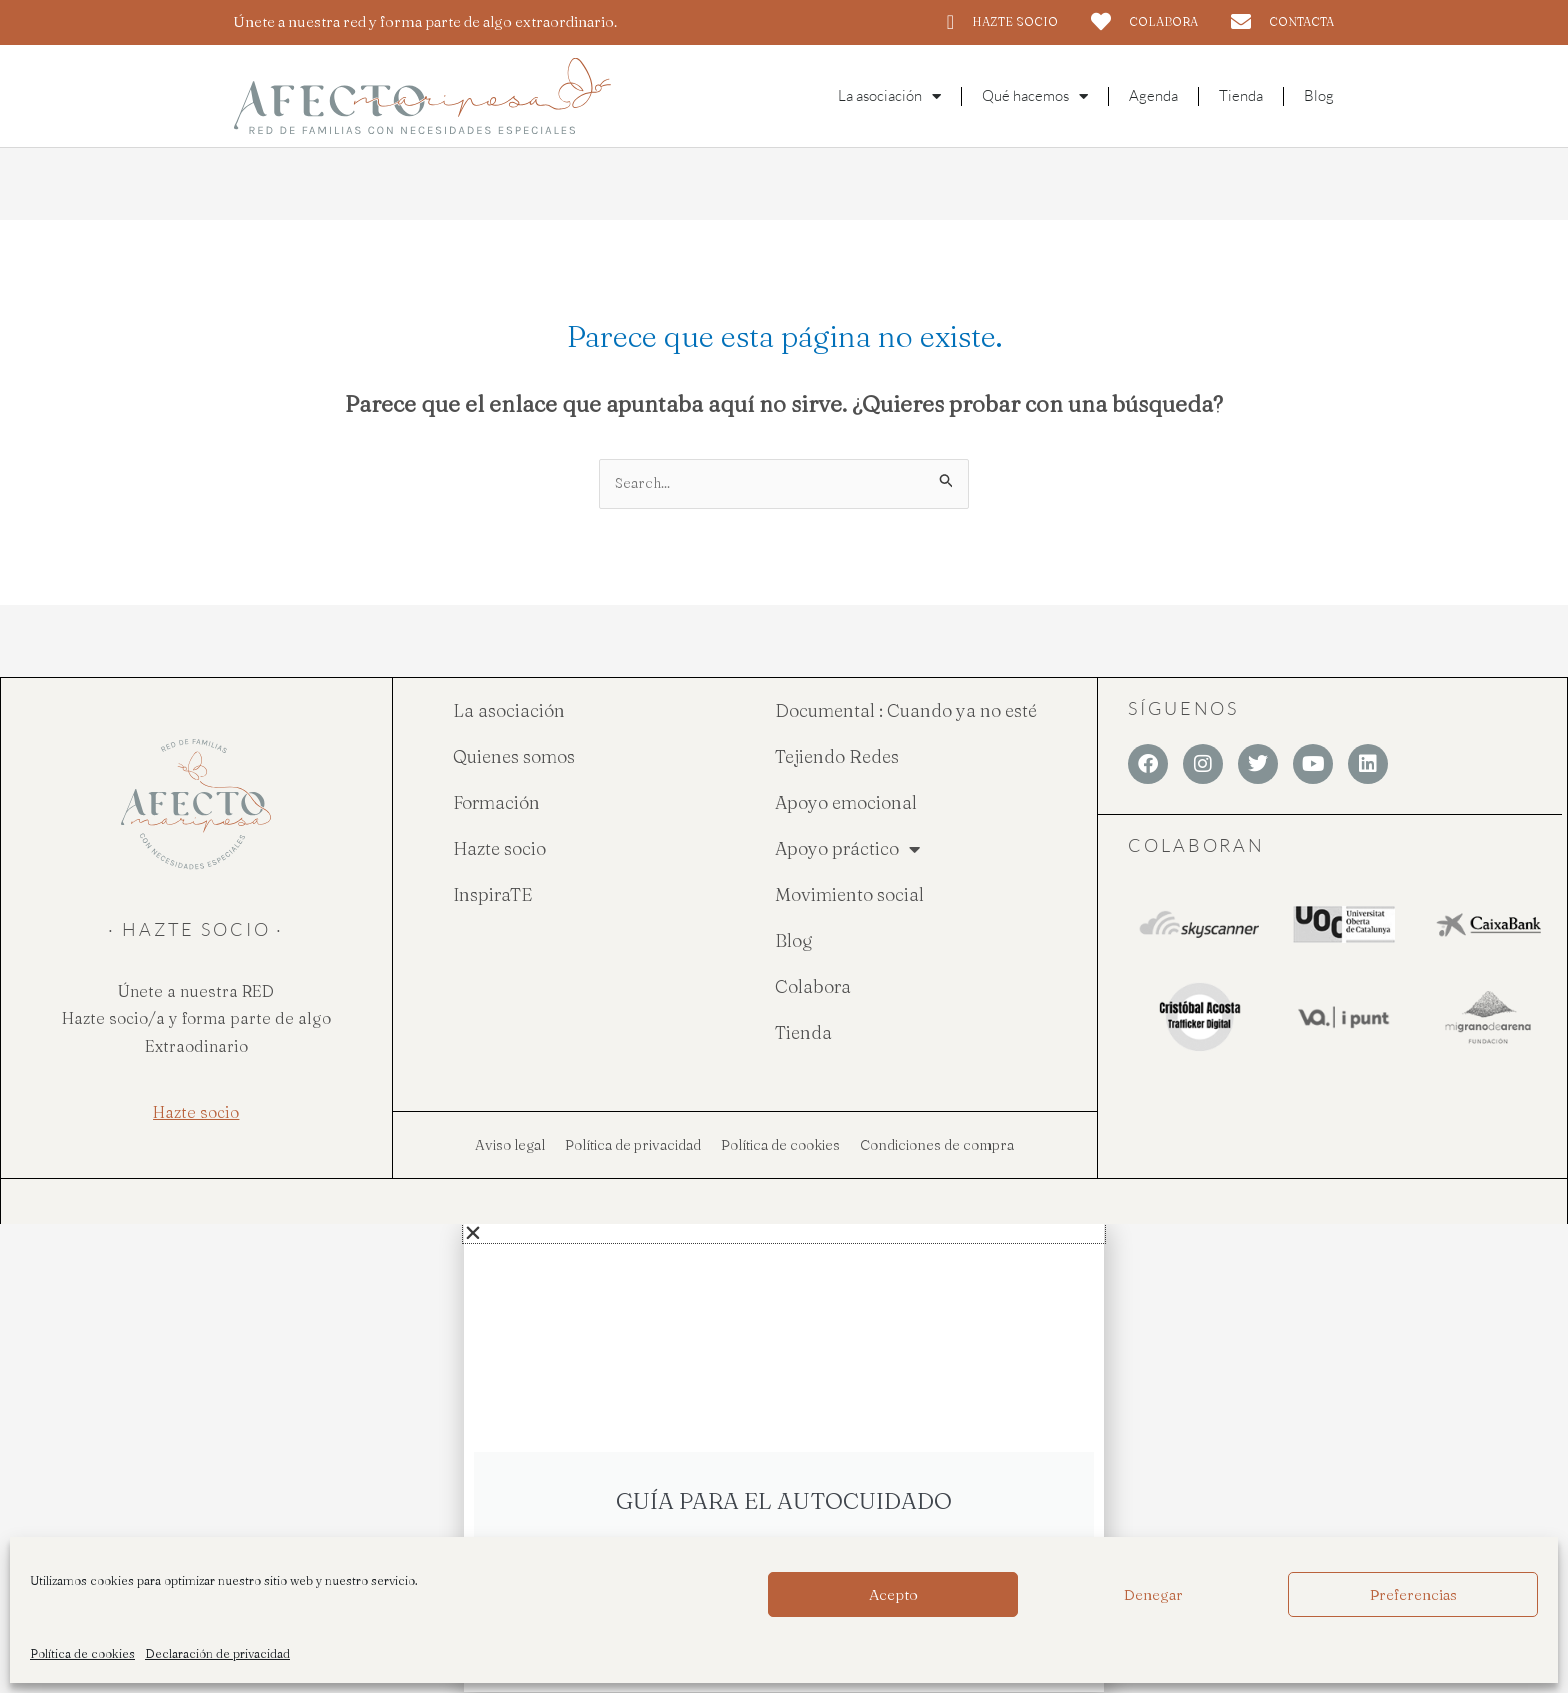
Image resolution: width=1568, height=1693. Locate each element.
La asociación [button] (889, 96)
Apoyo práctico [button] (847, 850)
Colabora (813, 987)
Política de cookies (82, 1653)
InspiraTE (492, 895)
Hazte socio (499, 849)
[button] (784, 1234)
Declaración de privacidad (217, 1653)
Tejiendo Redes (837, 757)
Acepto (893, 1594)
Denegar (1153, 1594)
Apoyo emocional (846, 803)
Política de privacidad (633, 1146)
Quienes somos (514, 757)
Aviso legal (510, 1146)
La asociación (509, 711)
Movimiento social (849, 895)
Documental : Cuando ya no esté (906, 711)
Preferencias (1413, 1594)
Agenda (1153, 95)
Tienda (1241, 95)
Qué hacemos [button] (1035, 96)
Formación (496, 803)
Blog (1319, 95)
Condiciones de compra (937, 1146)
